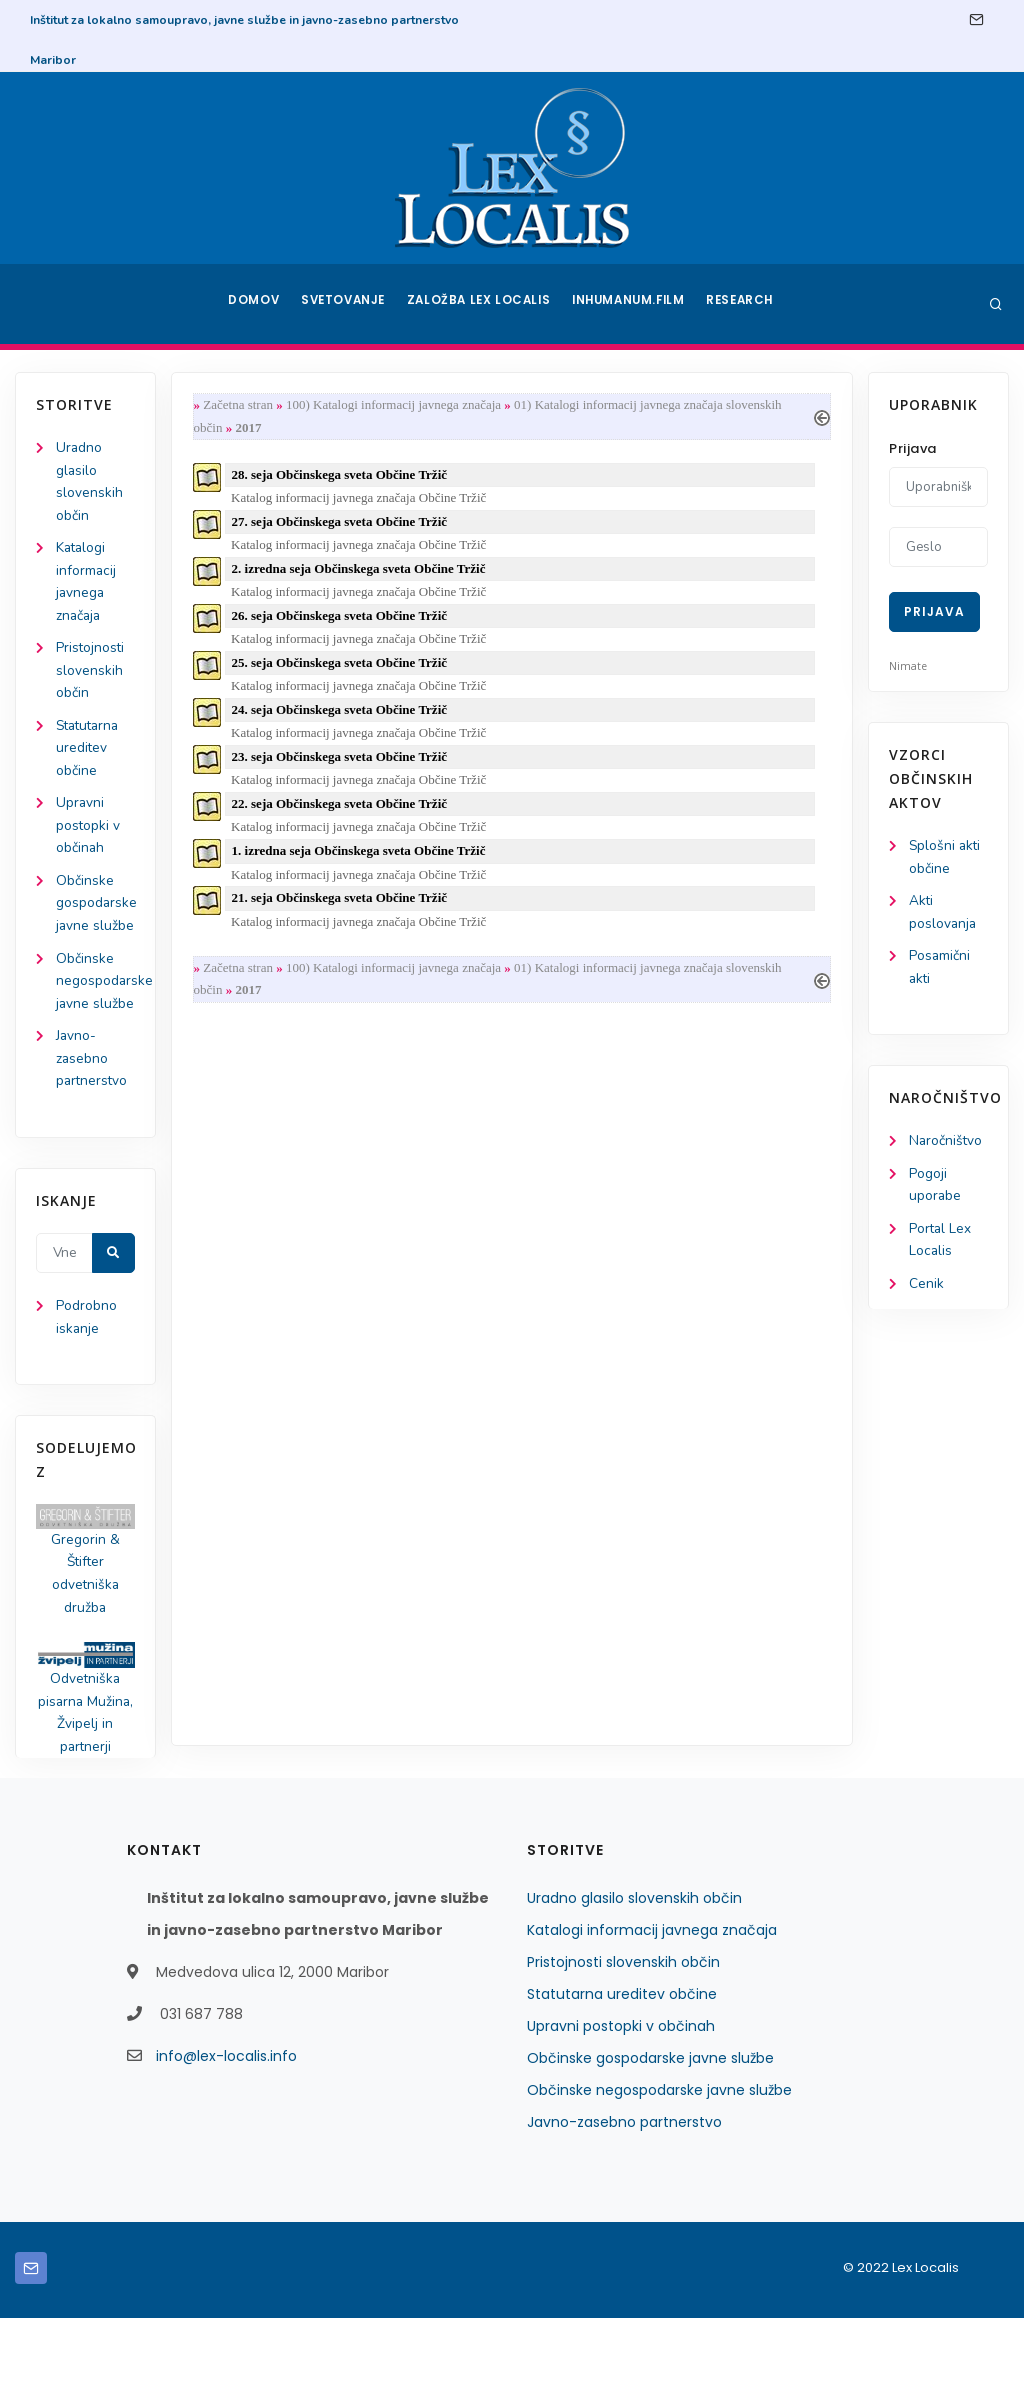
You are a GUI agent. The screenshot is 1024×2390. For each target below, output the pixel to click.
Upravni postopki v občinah (88, 836)
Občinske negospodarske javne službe (659, 2162)
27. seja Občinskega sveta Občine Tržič (343, 525)
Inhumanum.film (630, 304)
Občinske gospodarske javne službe (650, 2130)
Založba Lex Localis (482, 304)
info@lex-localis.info (226, 2128)
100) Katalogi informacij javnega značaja (397, 405)
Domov (252, 304)
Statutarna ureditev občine (90, 756)
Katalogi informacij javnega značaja (652, 2002)
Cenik (926, 1291)
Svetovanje (346, 304)
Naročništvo (946, 1145)
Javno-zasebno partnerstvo (93, 1121)
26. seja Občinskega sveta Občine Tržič (343, 622)
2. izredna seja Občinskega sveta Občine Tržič (363, 574)
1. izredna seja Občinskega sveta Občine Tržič (363, 864)
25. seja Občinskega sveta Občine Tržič (343, 670)
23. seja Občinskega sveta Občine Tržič (343, 767)
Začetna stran (242, 405)
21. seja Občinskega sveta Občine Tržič (343, 912)
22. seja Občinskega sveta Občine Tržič (343, 815)
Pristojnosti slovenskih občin (91, 677)
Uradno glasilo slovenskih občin (634, 1970)
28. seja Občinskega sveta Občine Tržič (343, 477)
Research (743, 304)
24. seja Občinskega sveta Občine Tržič (343, 719)
